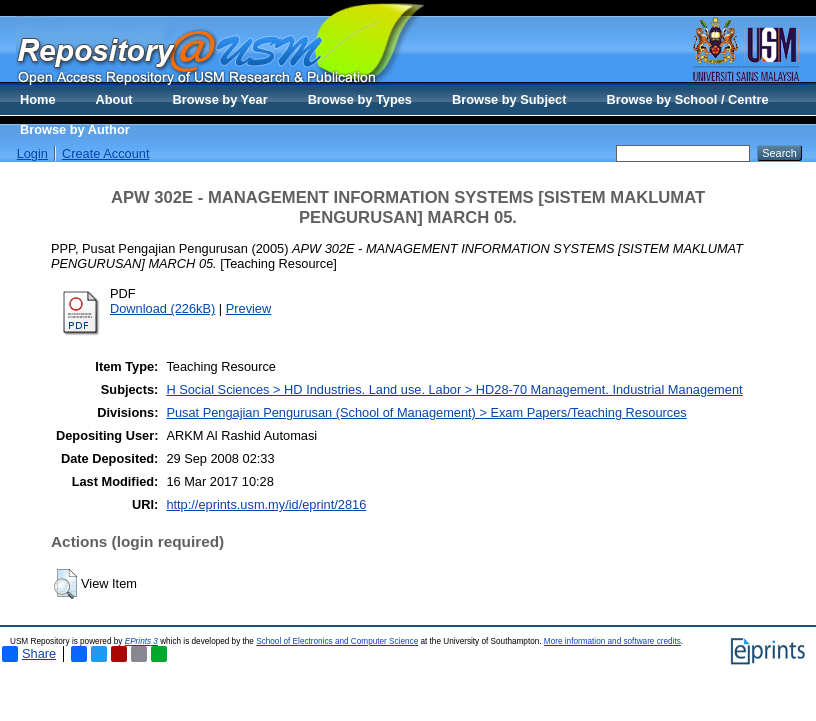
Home (38, 99)
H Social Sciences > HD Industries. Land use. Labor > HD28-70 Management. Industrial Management (454, 389)
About (114, 99)
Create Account (106, 153)
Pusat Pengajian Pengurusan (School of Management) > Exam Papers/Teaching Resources (426, 412)
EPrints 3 (141, 641)
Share (29, 654)
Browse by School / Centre (687, 99)
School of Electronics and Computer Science (337, 641)
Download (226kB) (162, 308)
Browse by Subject (509, 99)
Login (32, 153)
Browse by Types (360, 99)
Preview (249, 308)
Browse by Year (220, 99)
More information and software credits (612, 641)
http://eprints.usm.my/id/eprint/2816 (266, 504)
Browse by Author (75, 129)
